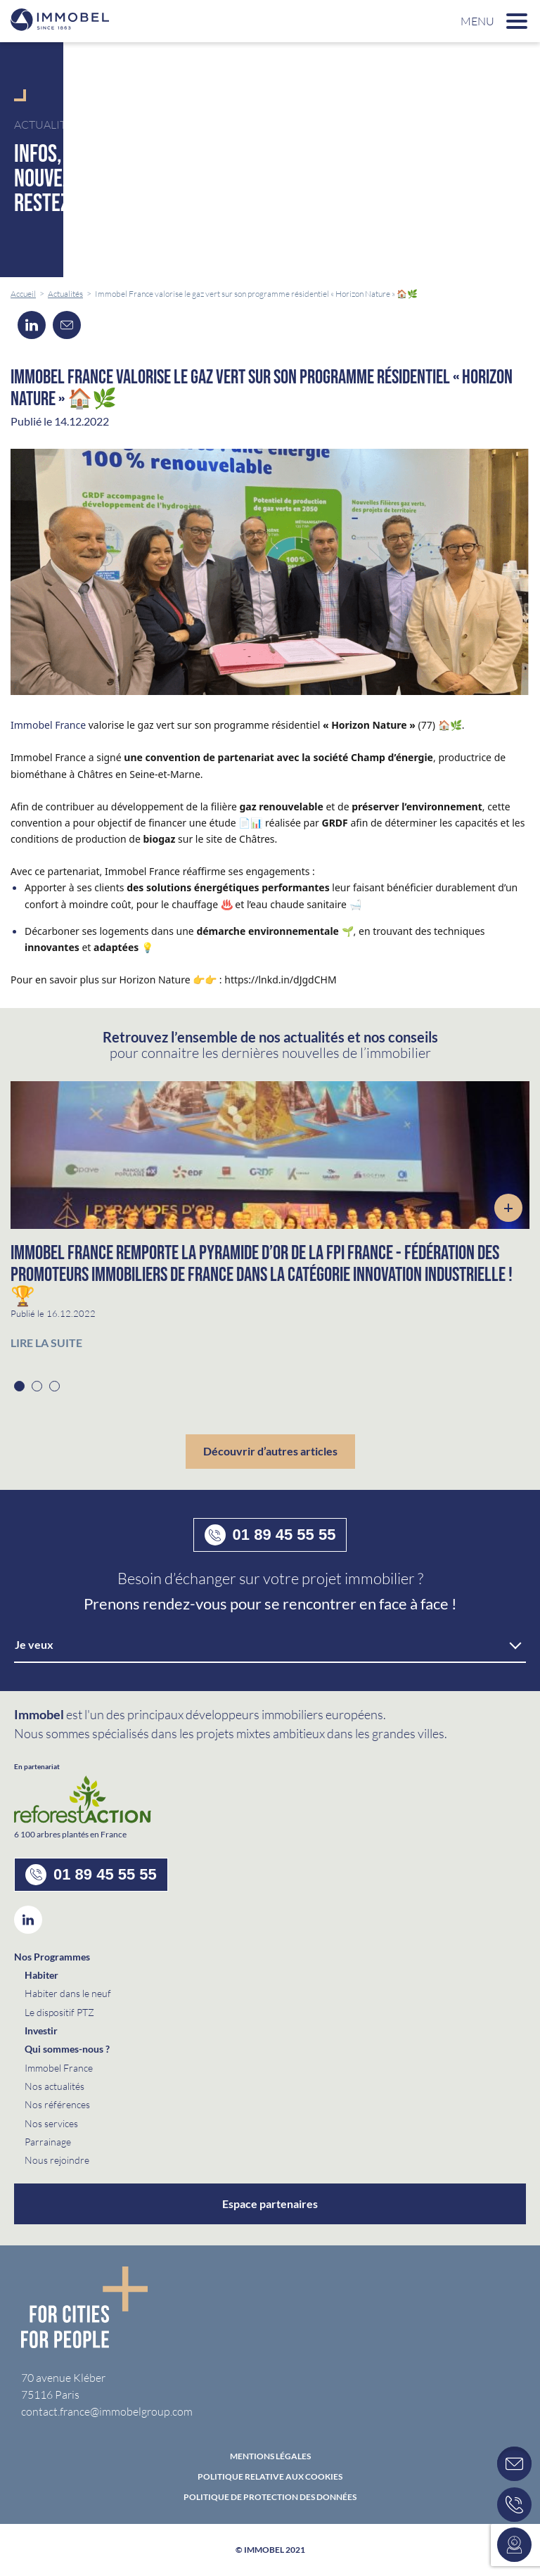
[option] (270, 1222)
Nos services (51, 2123)
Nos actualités (54, 2086)
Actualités (65, 293)
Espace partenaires (270, 2203)
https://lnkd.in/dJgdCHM (280, 979)
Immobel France (48, 725)
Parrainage (48, 2142)
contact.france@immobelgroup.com (107, 2411)
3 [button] (54, 1386)
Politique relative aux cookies (270, 2477)
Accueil (23, 293)
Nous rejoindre (57, 2160)
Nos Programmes (52, 1957)
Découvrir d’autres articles (270, 1451)
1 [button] (19, 1386)
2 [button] (37, 1386)
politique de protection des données (270, 2497)
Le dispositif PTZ (59, 2012)
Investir (41, 2030)
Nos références (57, 2104)
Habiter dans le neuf (68, 1993)
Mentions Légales (270, 2456)
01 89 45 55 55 (270, 1534)
